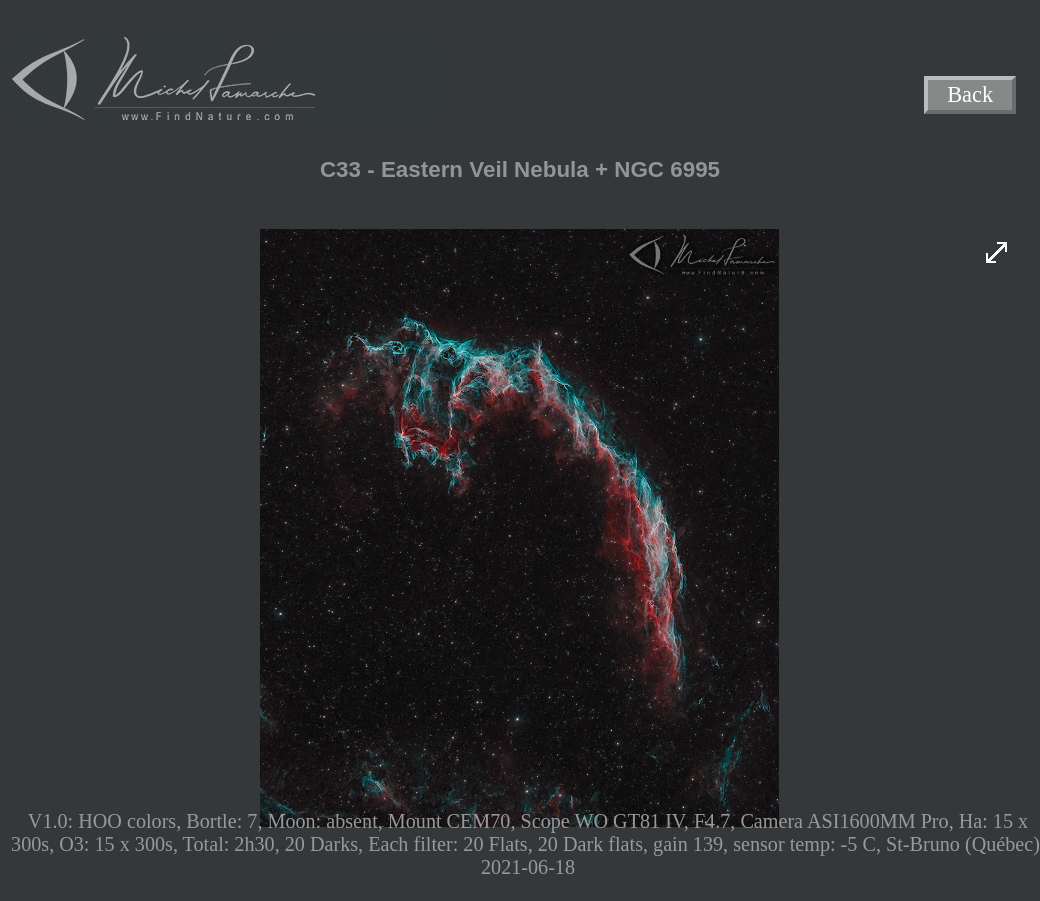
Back (970, 95)
